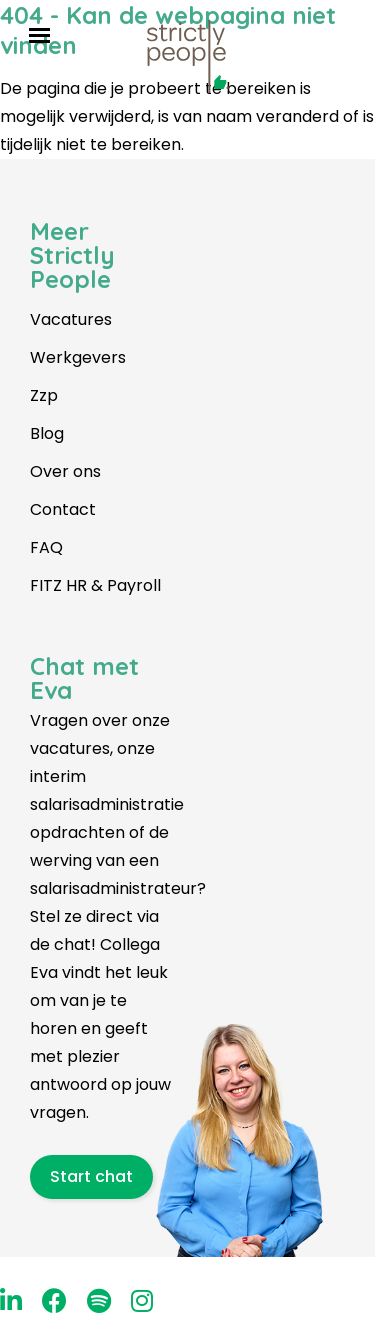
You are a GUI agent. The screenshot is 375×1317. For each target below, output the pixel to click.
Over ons (65, 471)
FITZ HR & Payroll (95, 585)
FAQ (46, 547)
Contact (63, 509)
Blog (47, 433)
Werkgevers (78, 357)
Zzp (44, 395)
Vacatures (71, 319)
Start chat (91, 1176)
